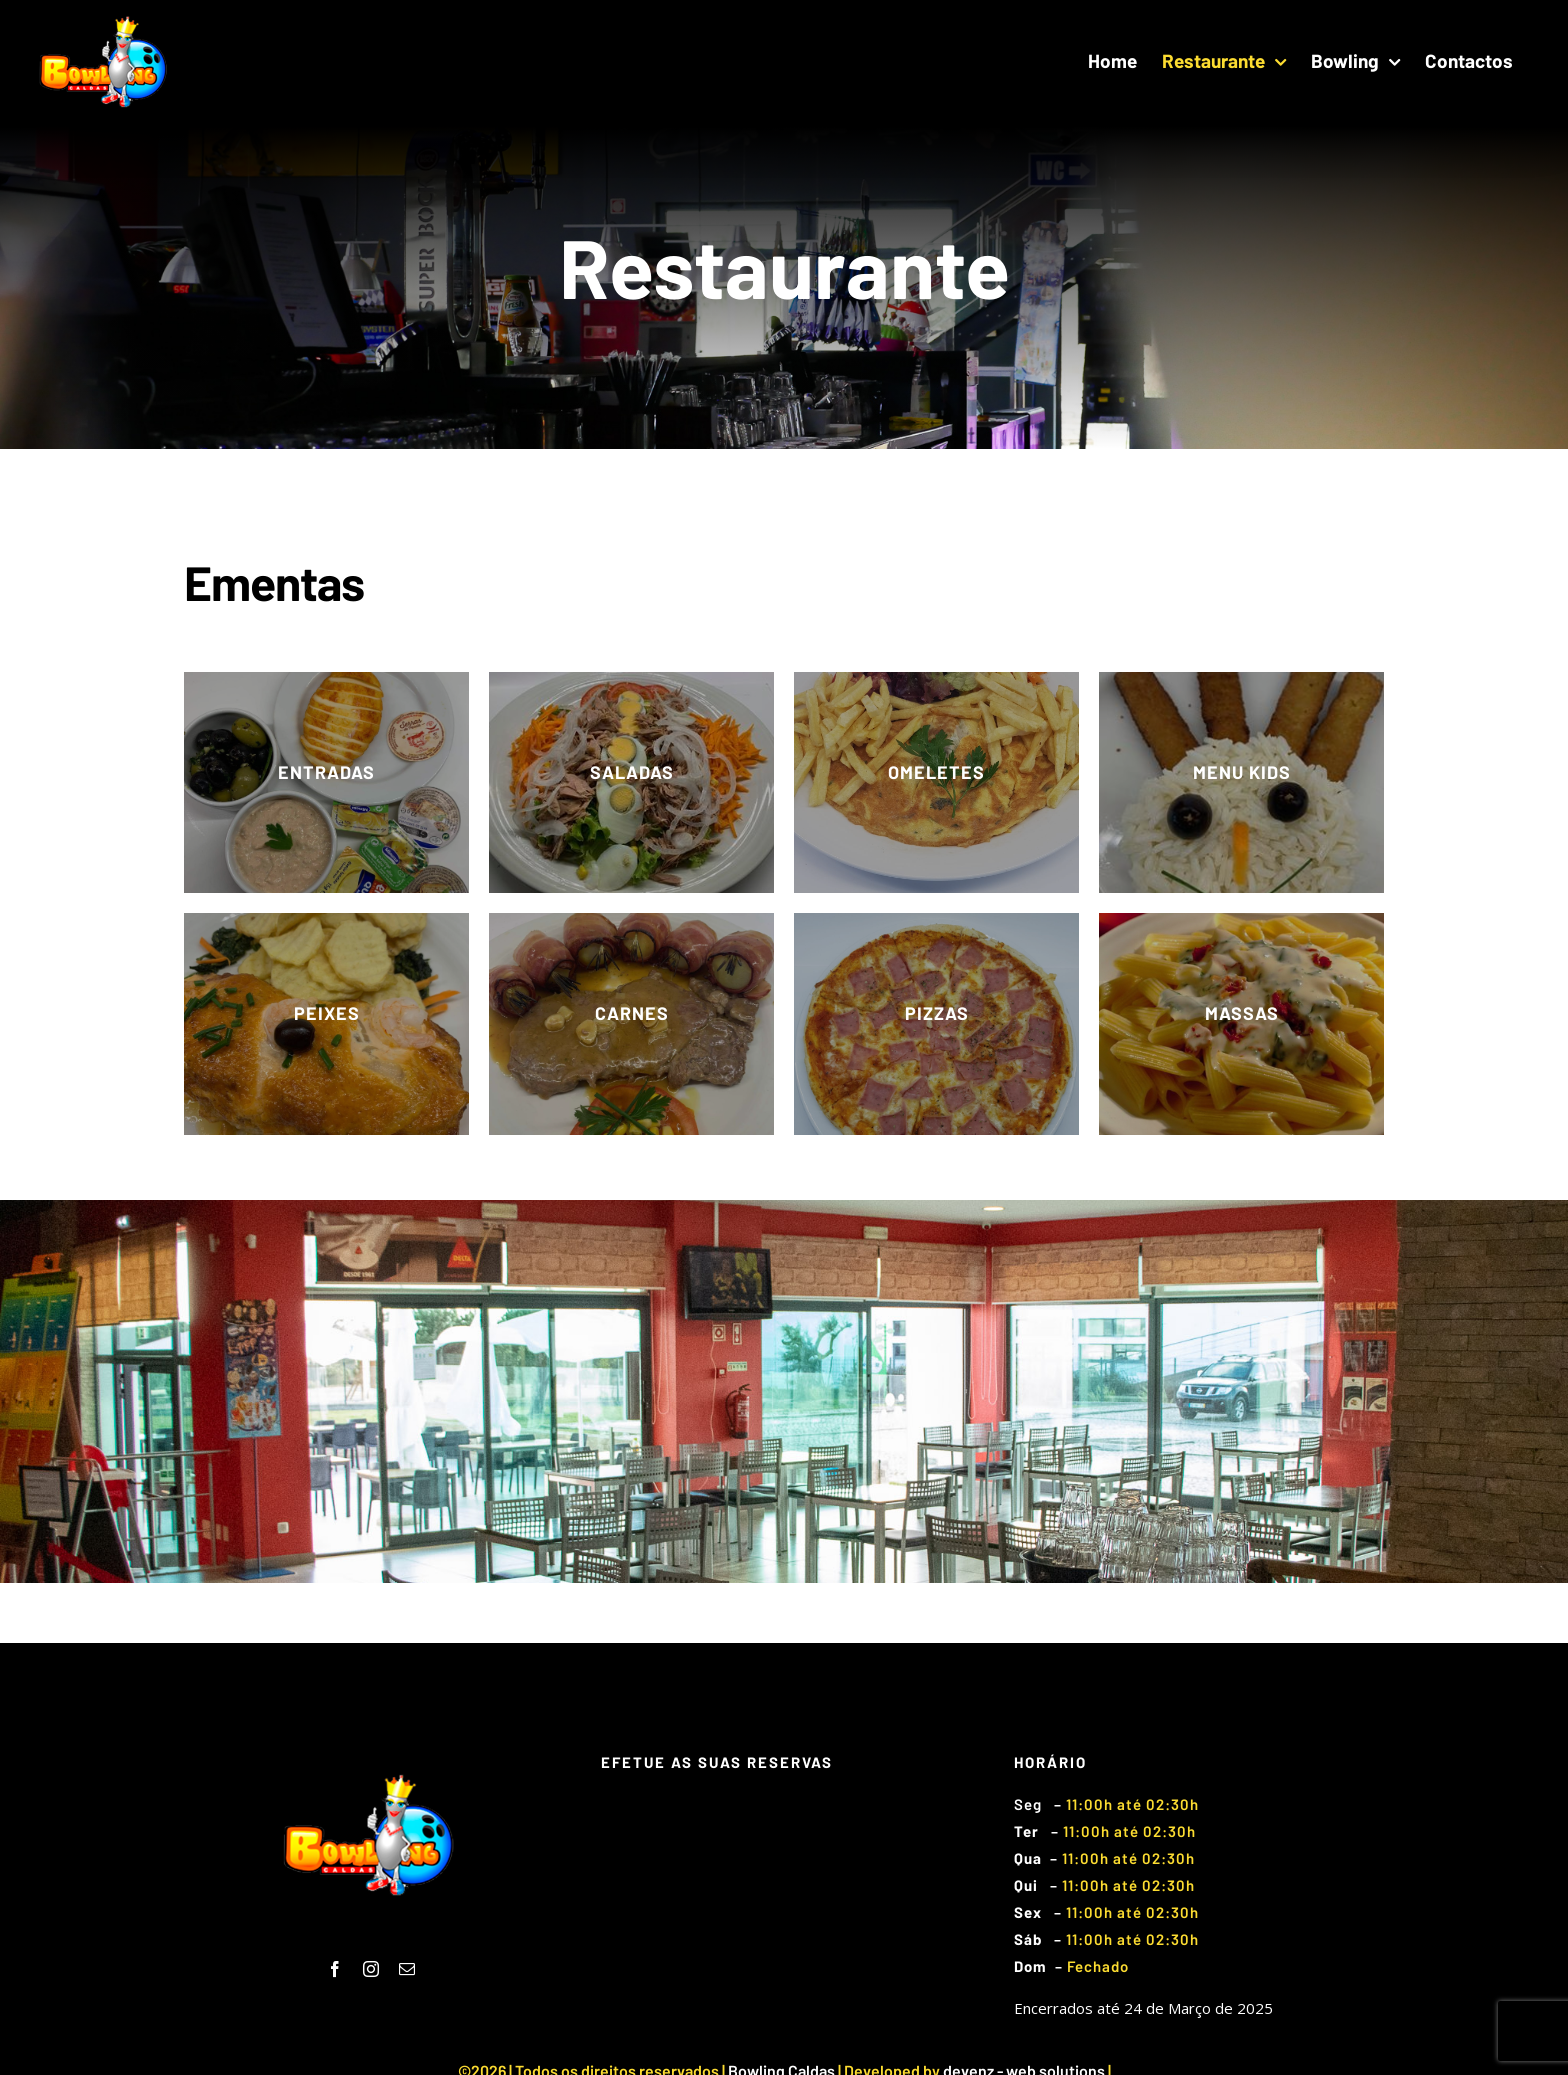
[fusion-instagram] (371, 1969)
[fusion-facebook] (335, 1969)
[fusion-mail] (407, 1969)
